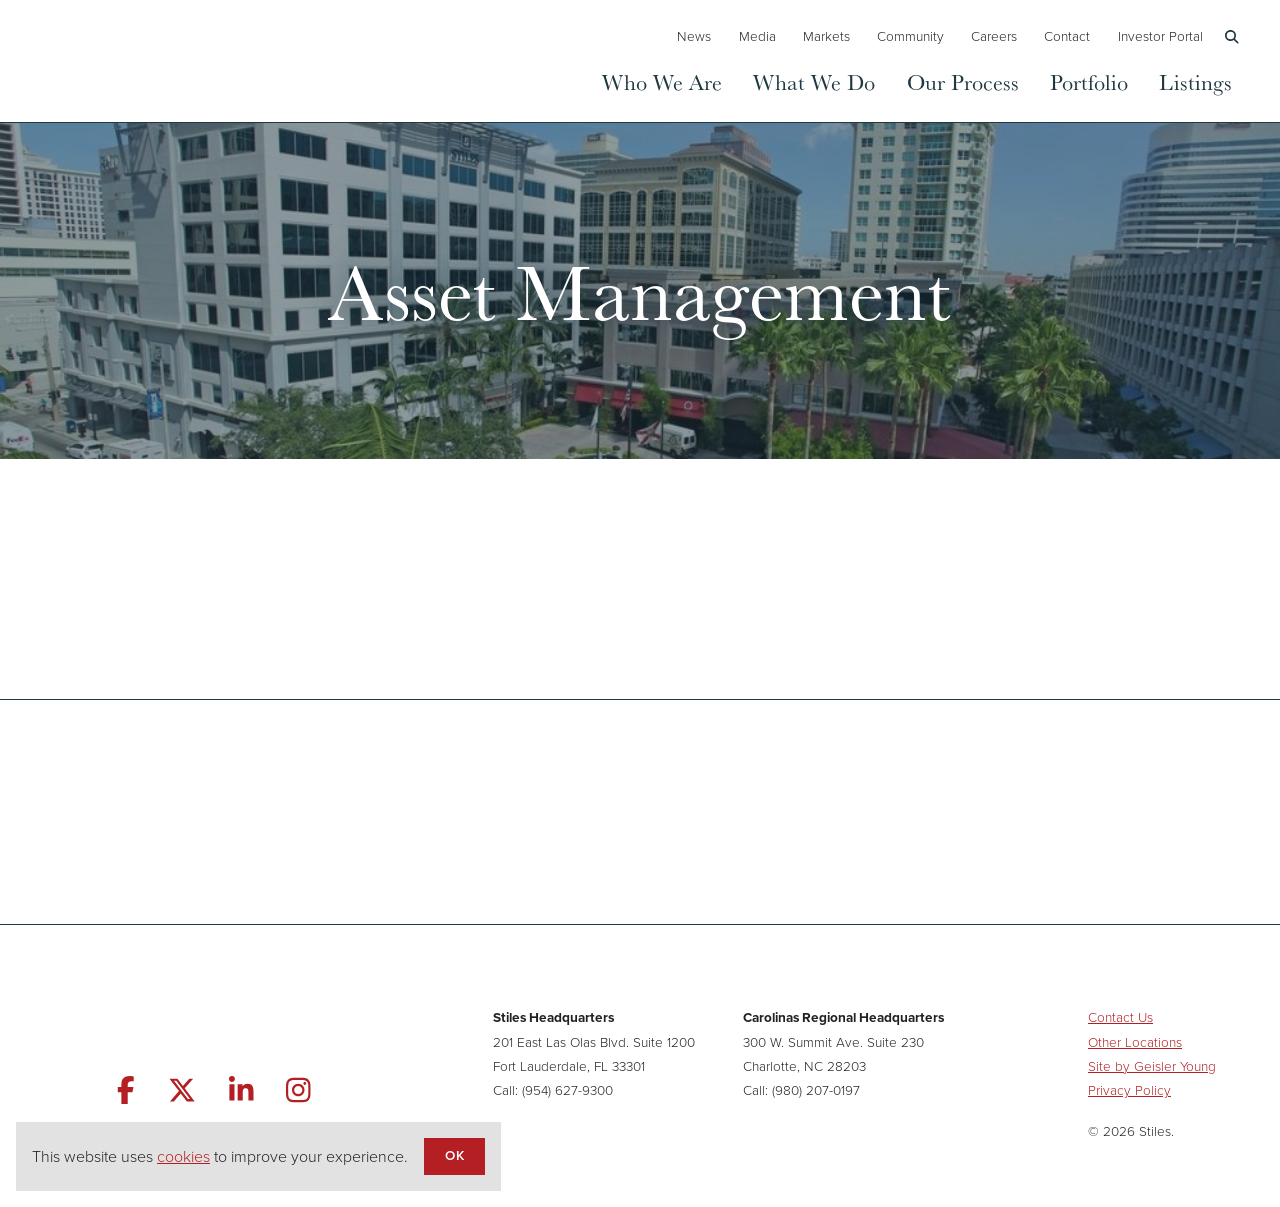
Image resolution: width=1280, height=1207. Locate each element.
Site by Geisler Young (1152, 1066)
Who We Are (662, 81)
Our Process (963, 81)
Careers (994, 36)
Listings (1195, 81)
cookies (183, 1156)
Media (757, 36)
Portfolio (1089, 81)
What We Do (814, 81)
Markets (826, 36)
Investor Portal (1160, 36)
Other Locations (1135, 1042)
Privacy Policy (1129, 1090)
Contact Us (1120, 1017)
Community (910, 36)
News (694, 36)
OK (454, 1155)
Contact (1067, 36)
